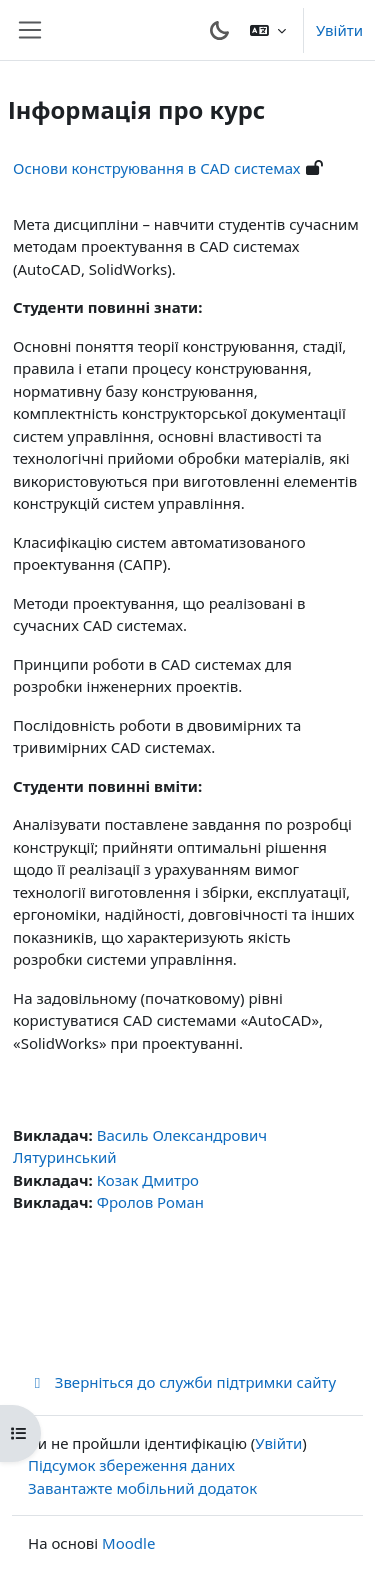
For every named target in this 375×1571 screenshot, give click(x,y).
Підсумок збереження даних (131, 1465)
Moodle (128, 1543)
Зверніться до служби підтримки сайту (182, 1382)
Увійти (339, 30)
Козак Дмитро (148, 1180)
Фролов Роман (150, 1202)
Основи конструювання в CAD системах (157, 168)
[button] (268, 30)
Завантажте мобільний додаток (142, 1488)
